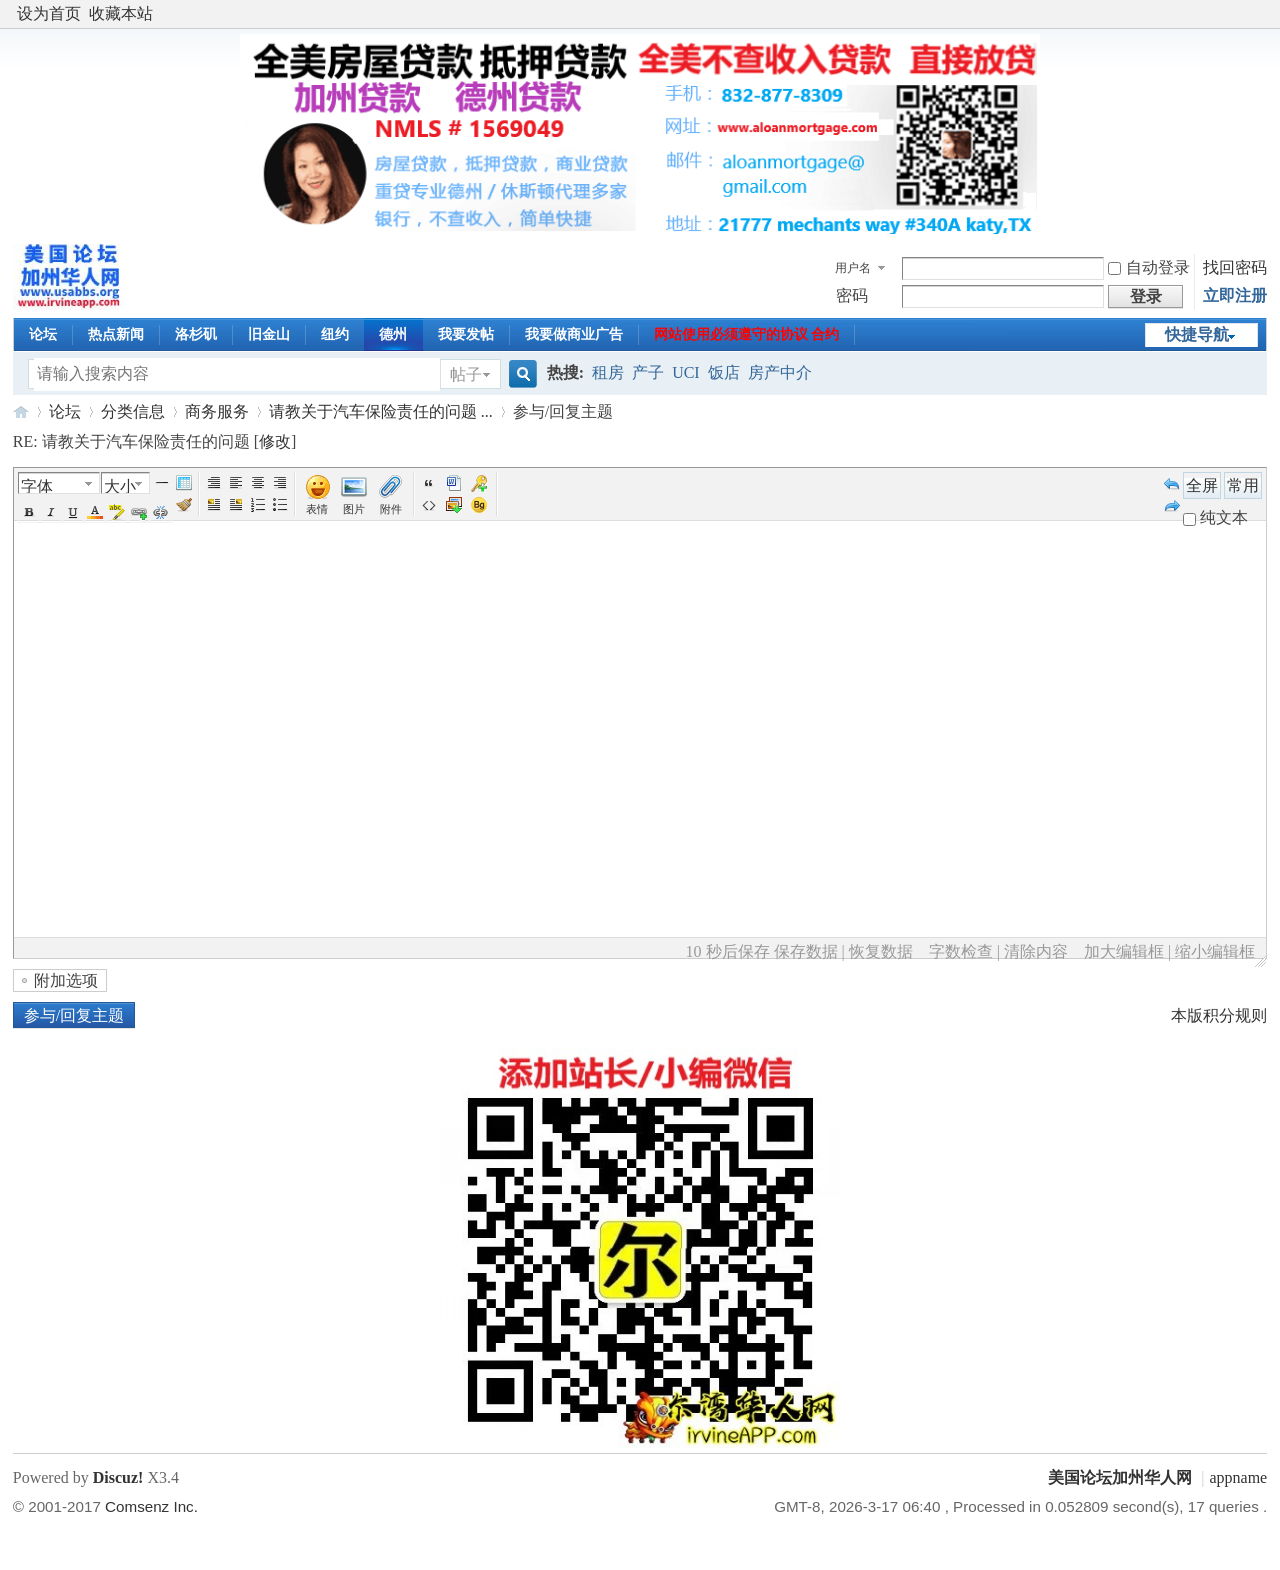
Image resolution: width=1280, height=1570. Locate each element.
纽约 (335, 334)
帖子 (466, 374)
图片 (354, 509)
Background (479, 505)
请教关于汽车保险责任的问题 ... (381, 411)
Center (258, 483)
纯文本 (1215, 517)
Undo (1172, 483)
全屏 (1202, 485)
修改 (275, 441)
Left (236, 483)
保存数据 (806, 951)
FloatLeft (214, 505)
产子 (648, 372)
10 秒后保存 (728, 951)
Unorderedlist (280, 505)
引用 (429, 483)
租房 (608, 372)
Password (479, 483)
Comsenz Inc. (151, 1506)
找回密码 (1235, 267)
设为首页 (49, 13)
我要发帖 (466, 334)
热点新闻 (116, 334)
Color (95, 512)
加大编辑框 (1124, 951)
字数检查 (961, 951)
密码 (852, 295)
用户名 (853, 268)
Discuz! (118, 1477)
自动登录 (1149, 267)
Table (184, 483)
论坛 (43, 334)
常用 (1243, 485)
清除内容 (1036, 951)
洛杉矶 (196, 334)
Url (139, 512)
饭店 (724, 372)
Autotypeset (214, 483)
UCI (686, 372)
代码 (429, 505)
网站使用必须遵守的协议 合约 (747, 334)
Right (280, 483)
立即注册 (1235, 295)
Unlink (161, 512)
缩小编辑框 (1215, 951)
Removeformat (184, 505)
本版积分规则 (1219, 1015)
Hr (162, 483)
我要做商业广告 (574, 334)
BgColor (117, 512)
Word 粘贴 (454, 483)
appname (1238, 1477)
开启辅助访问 (1262, 14)
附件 (391, 509)
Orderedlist (258, 505)
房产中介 (780, 372)
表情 (317, 509)
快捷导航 (1197, 334)
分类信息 (133, 411)
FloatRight (236, 505)
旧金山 (269, 334)
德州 (393, 334)
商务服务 (217, 411)
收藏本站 (121, 13)
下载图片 (454, 505)
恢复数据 (881, 951)
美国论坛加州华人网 (21, 411)
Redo (1172, 505)
